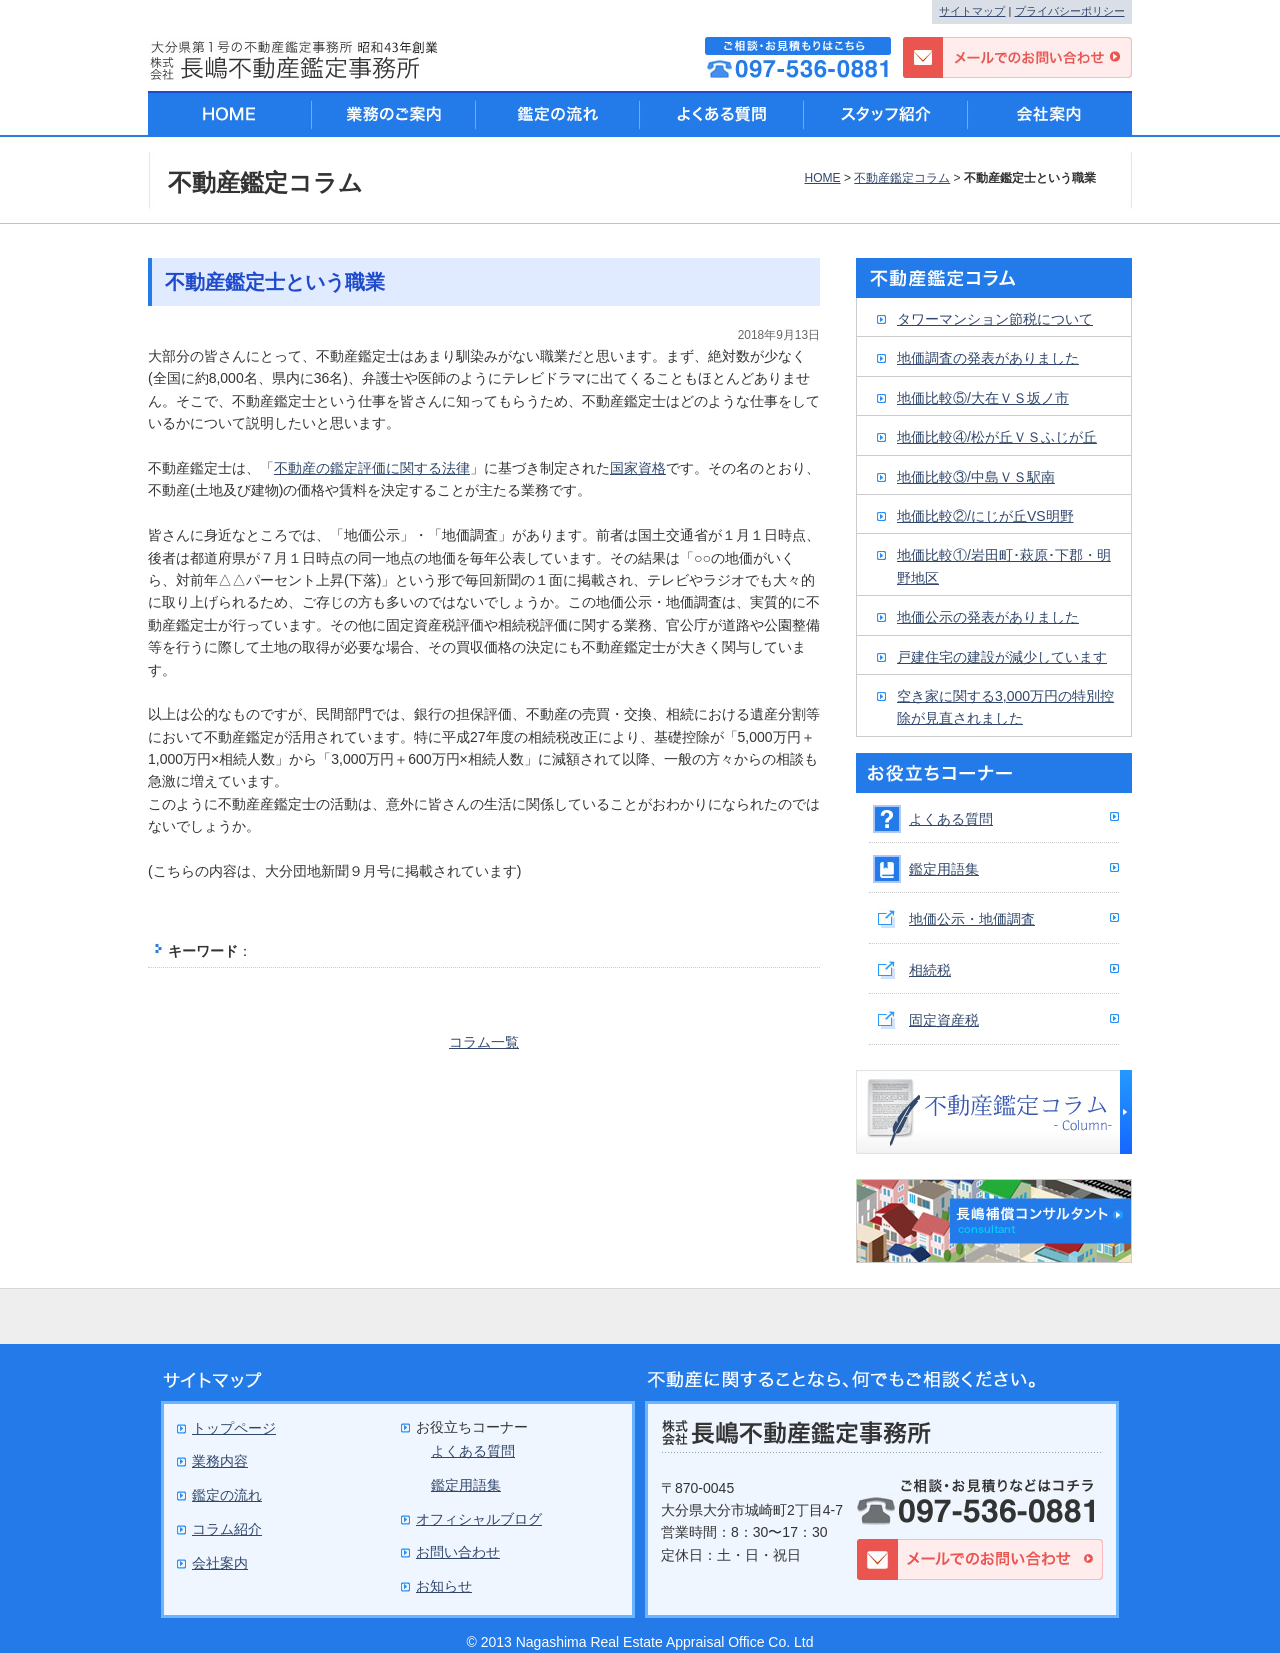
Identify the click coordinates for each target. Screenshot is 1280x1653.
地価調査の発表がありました (988, 358)
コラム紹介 (227, 1529)
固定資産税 (944, 1020)
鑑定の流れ (558, 114)
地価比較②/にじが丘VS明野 (985, 516)
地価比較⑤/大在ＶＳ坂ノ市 (983, 398)
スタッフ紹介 (886, 114)
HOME (822, 178)
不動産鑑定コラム (902, 178)
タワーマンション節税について (995, 319)
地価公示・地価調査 (972, 919)
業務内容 (220, 1461)
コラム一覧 (484, 1042)
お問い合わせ (458, 1552)
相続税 (930, 970)
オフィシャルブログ (479, 1519)
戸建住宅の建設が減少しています (1002, 657)
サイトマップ (972, 11)
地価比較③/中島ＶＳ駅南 (976, 477)
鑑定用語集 (944, 869)
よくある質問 (951, 819)
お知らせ (444, 1586)
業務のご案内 (394, 114)
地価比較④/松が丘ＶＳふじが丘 (997, 437)
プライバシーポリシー (1070, 11)
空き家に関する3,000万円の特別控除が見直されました (1005, 707)
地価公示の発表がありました (988, 617)
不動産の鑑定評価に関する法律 (372, 468)
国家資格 (638, 468)
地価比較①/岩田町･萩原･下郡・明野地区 (1004, 566)
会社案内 (1050, 114)
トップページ (234, 1428)
